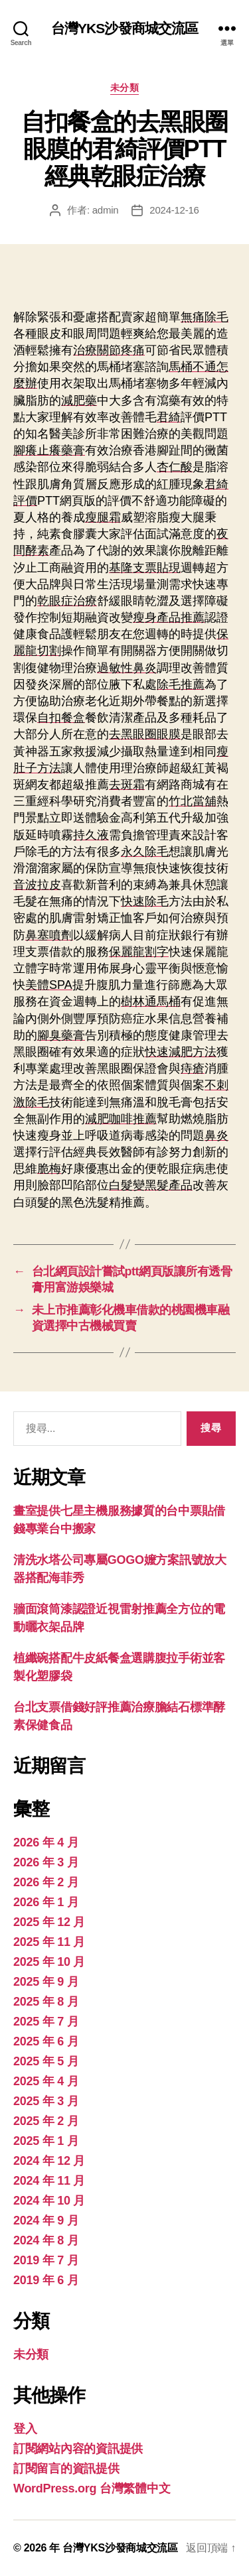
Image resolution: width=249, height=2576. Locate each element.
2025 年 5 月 (45, 2061)
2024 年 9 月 (45, 2220)
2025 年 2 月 (45, 2121)
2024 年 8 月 (45, 2240)
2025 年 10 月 (49, 1961)
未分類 (124, 87)
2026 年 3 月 (45, 1862)
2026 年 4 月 (45, 1842)
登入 (25, 2428)
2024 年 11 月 (49, 2180)
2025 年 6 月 (45, 2041)
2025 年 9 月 (45, 1981)
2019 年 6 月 (45, 2280)
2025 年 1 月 (45, 2141)
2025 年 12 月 (49, 1922)
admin (105, 210)
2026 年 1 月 (45, 1902)
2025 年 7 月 (45, 2021)
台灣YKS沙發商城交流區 (125, 28)
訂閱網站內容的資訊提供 (78, 2448)
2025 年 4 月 (45, 2081)
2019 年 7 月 (45, 2260)
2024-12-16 (174, 210)
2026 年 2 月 (45, 1882)
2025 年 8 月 (45, 2001)
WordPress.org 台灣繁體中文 (91, 2488)
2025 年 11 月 (49, 1942)
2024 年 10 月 (49, 2200)
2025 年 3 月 (45, 2101)
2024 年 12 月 (49, 2160)
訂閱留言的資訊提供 (66, 2468)
